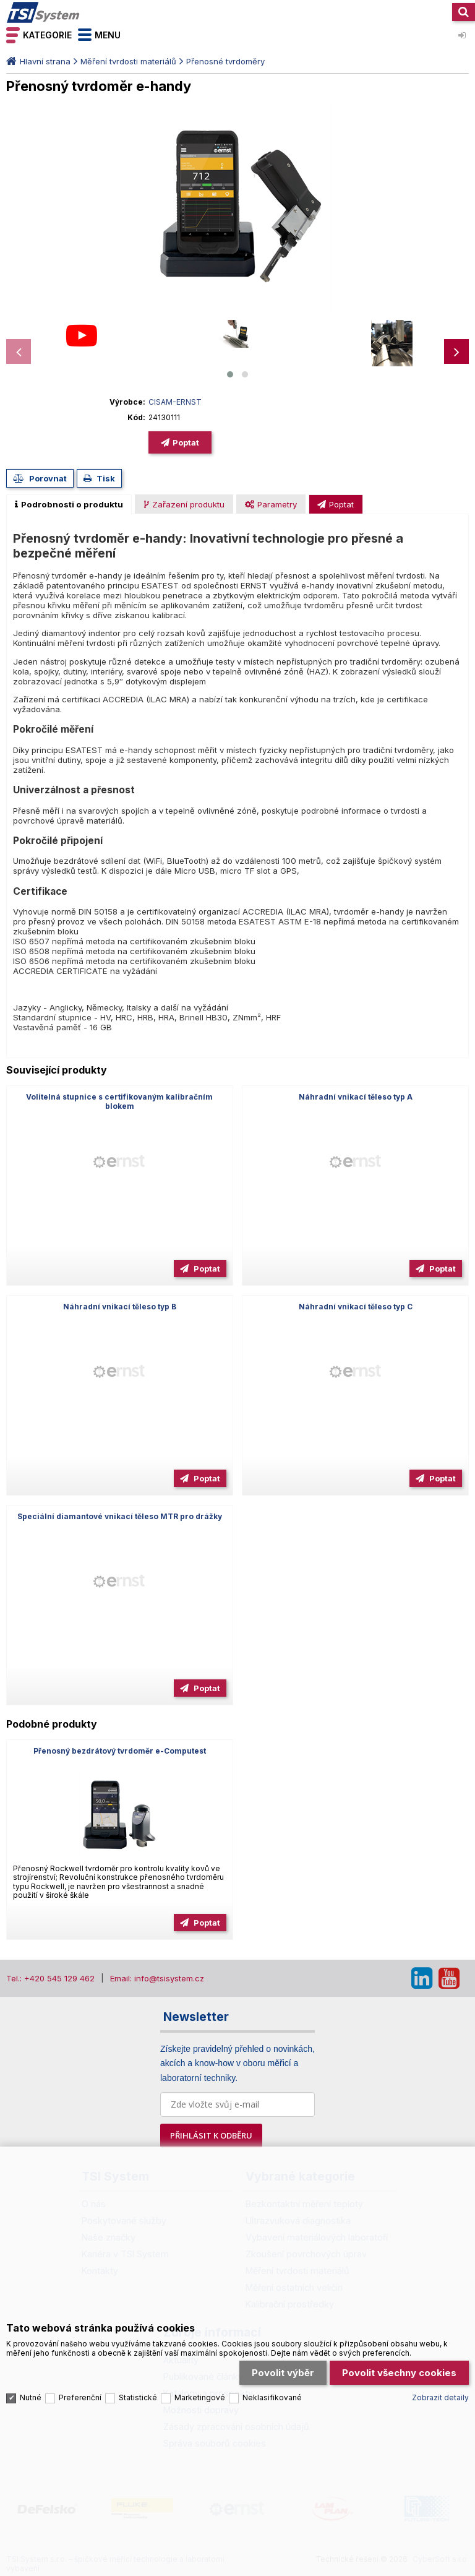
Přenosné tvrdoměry (225, 61)
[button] (230, 374)
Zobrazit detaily (440, 2397)
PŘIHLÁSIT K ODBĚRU (211, 2135)
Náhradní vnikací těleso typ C (356, 1306)
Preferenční (80, 2397)
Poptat (186, 442)
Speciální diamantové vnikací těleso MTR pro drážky (119, 1516)
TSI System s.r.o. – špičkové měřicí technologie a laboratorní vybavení (43, 12)
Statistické (138, 2397)
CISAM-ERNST (175, 402)
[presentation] (18, 351)
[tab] (69, 504)
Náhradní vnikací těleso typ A (356, 1096)
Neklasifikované (272, 2397)
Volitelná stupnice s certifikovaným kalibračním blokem (119, 1101)
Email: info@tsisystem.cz (157, 1978)
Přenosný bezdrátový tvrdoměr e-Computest (119, 1750)
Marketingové (199, 2397)
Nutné (30, 2397)
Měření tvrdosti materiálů (128, 61)
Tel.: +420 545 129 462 (50, 1978)
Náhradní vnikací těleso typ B (119, 1306)
